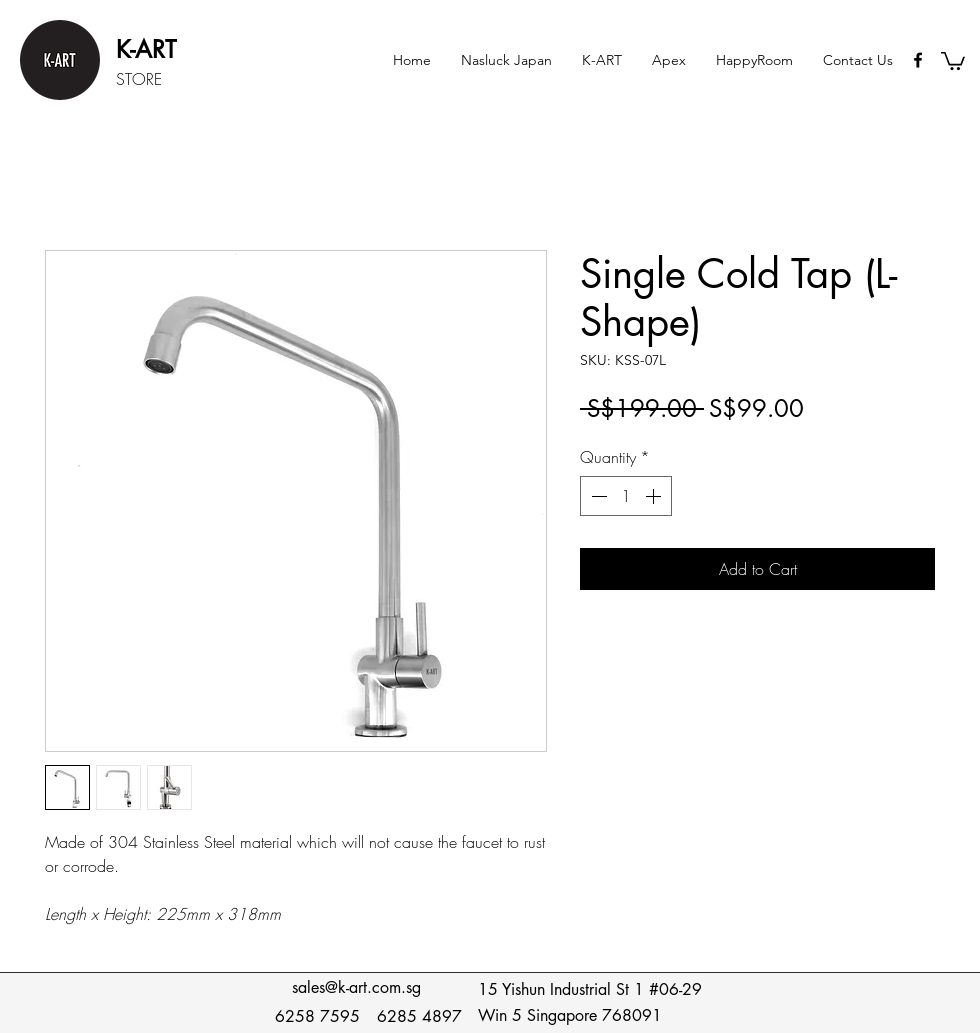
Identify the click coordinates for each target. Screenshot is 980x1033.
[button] (602, 60)
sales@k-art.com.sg (356, 987)
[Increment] (655, 496)
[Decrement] (597, 496)
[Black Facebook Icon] (918, 60)
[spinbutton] (626, 496)
